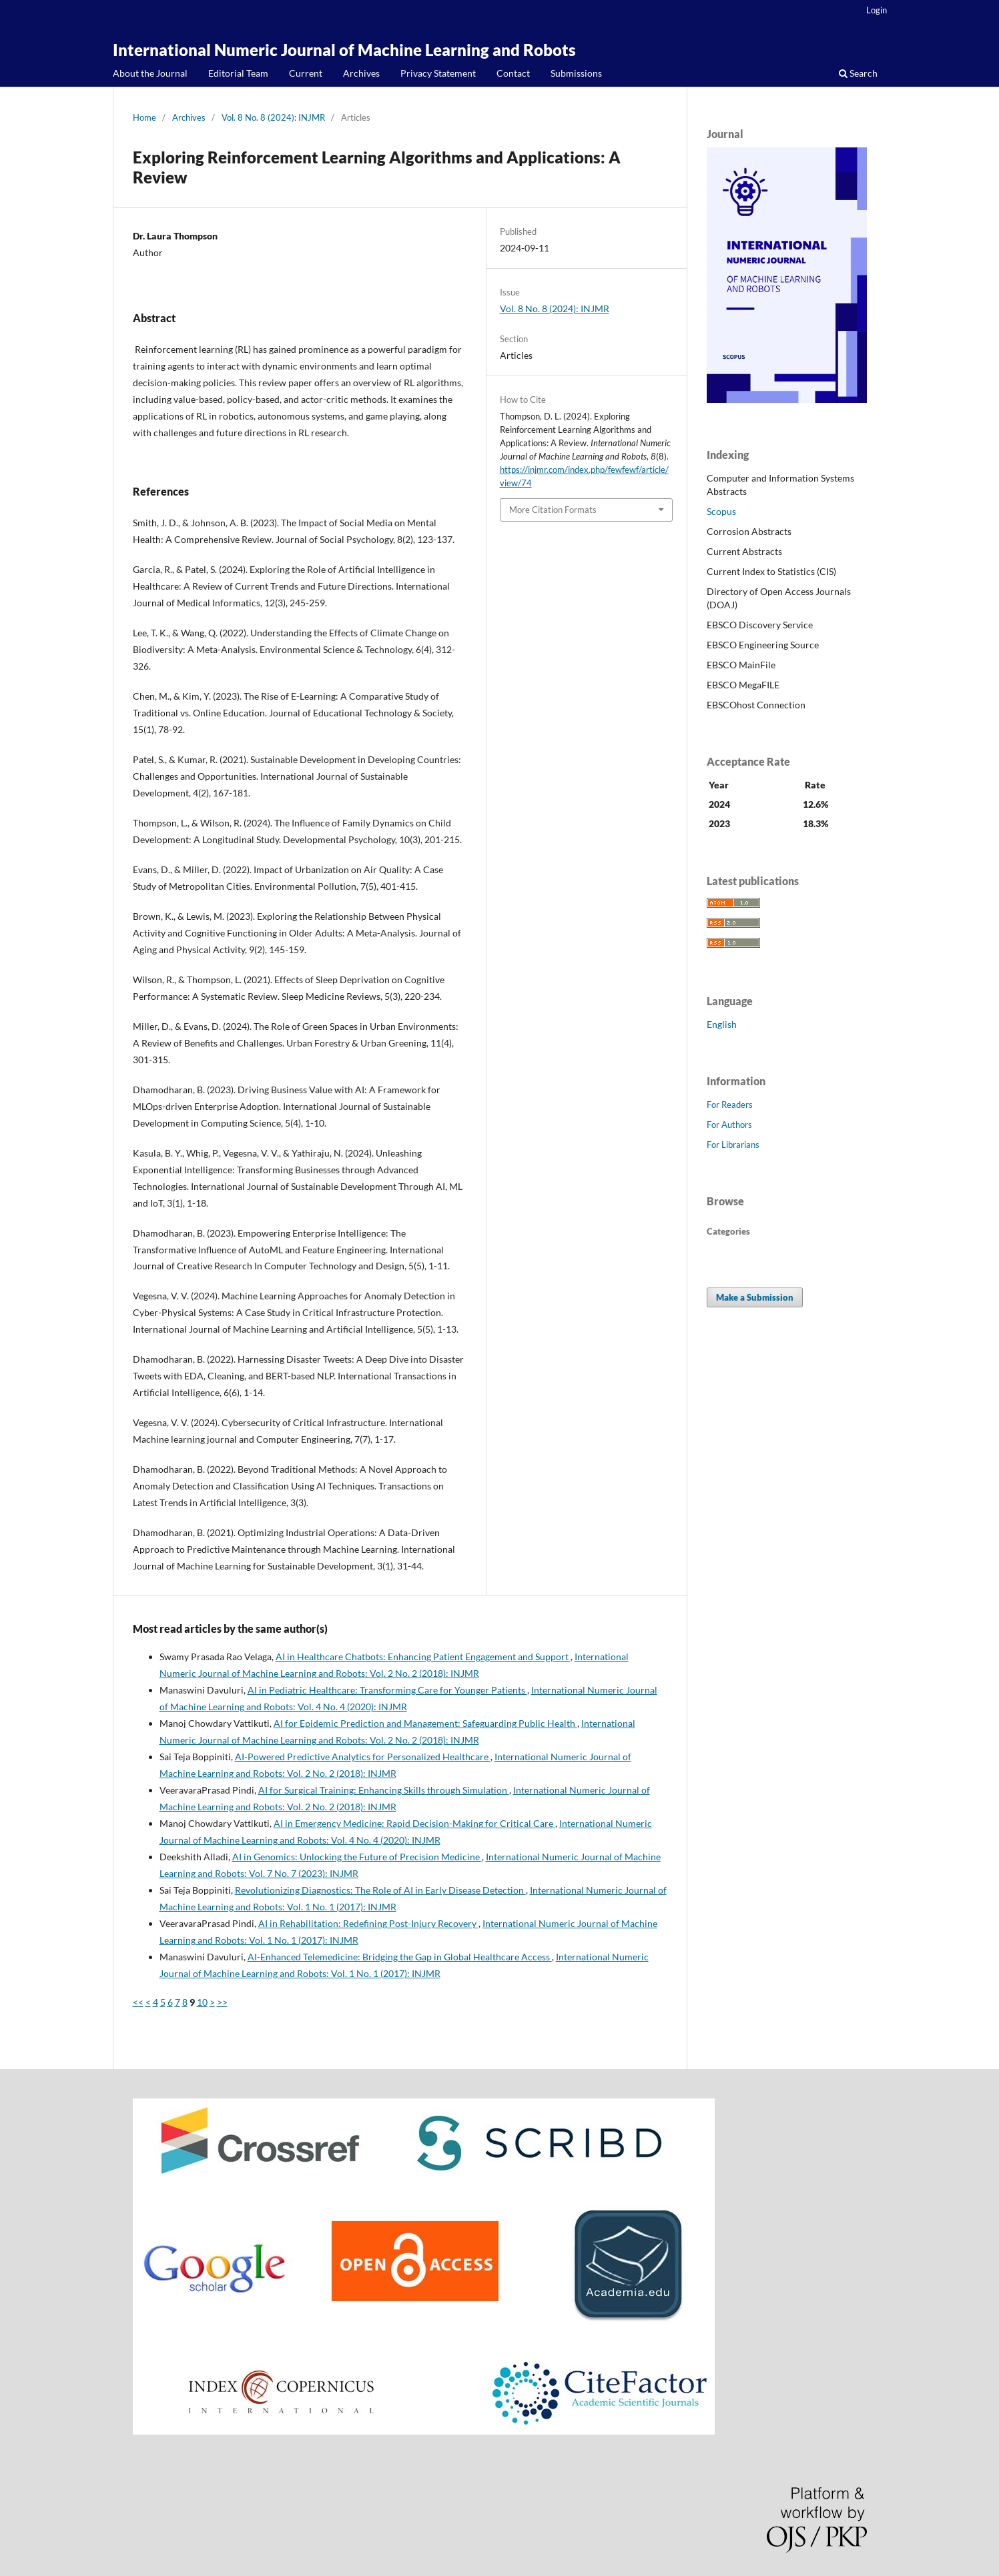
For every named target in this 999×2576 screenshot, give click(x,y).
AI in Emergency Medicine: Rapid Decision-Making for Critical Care (414, 1823)
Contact (513, 73)
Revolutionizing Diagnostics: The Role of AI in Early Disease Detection (380, 1890)
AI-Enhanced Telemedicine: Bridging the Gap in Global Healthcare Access (400, 1956)
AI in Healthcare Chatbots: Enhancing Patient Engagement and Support (423, 1656)
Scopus (721, 511)
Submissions (576, 73)
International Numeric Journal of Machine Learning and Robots (344, 49)
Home (144, 117)
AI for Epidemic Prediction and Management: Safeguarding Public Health (425, 1723)
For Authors (729, 1124)
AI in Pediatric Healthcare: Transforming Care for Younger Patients (387, 1690)
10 (202, 2002)
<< (138, 2002)
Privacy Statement (438, 73)
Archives (361, 73)
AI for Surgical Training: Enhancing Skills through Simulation (383, 1790)
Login (876, 10)
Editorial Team (238, 73)
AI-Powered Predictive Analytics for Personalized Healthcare (362, 1756)
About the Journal (150, 73)
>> (222, 2002)
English (722, 1024)
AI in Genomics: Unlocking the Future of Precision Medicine (357, 1856)
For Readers (730, 1104)
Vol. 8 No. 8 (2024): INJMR (273, 117)
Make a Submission (754, 1297)
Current (305, 73)
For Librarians (733, 1144)
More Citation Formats (553, 509)
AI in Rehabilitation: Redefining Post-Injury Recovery (368, 1923)
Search (858, 73)
